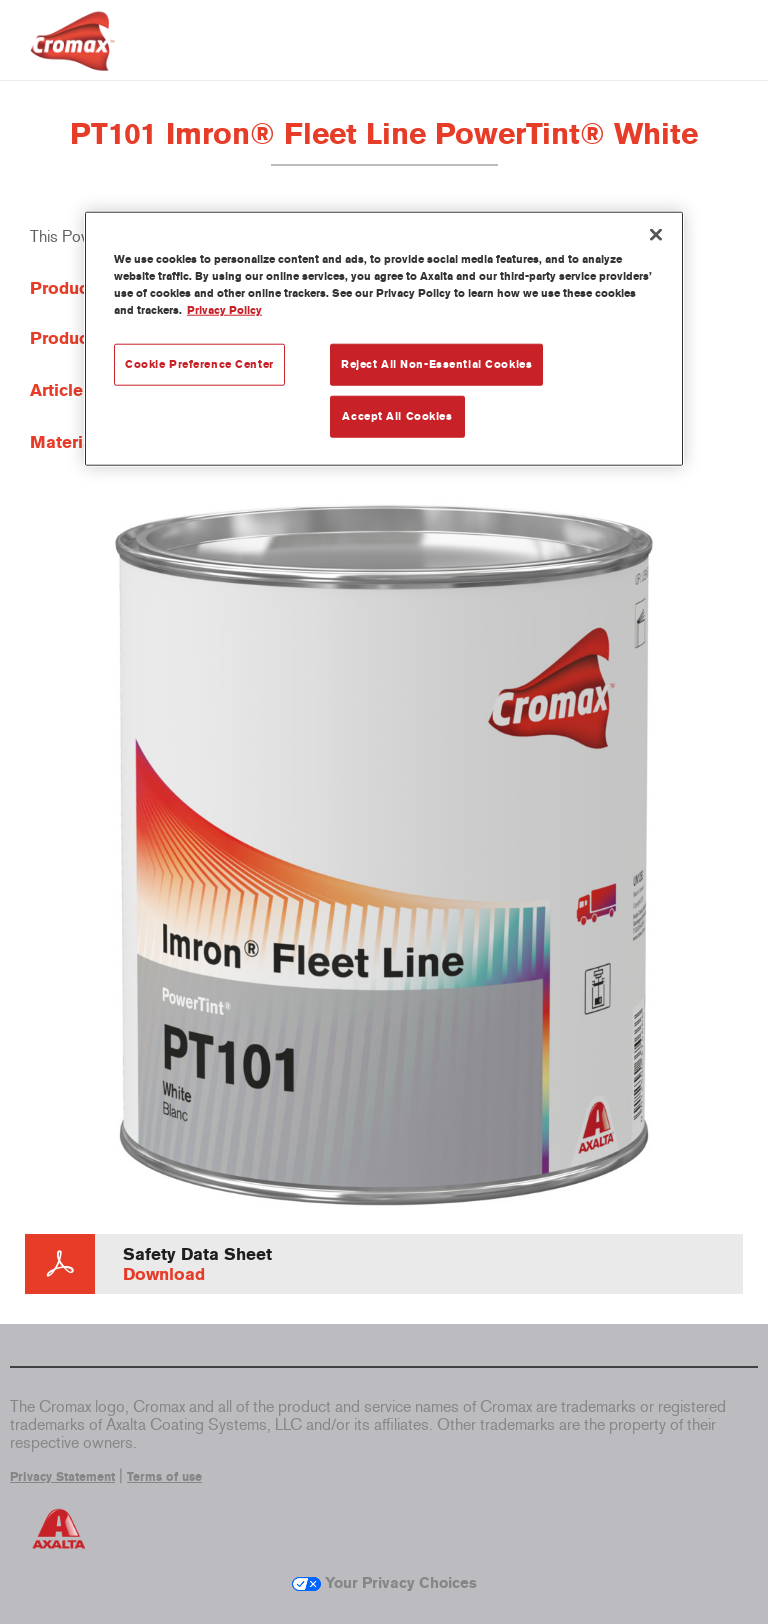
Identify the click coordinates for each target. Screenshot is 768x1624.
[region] (384, 338)
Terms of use (164, 1477)
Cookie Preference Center (199, 364)
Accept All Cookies (397, 415)
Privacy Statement (62, 1477)
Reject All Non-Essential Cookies (436, 364)
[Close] (656, 234)
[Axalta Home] (72, 56)
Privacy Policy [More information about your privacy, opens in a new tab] (224, 309)
